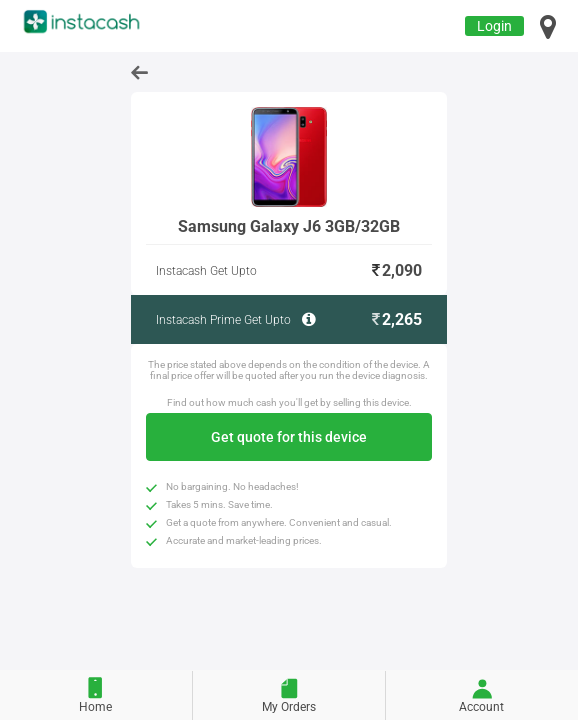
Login (494, 26)
